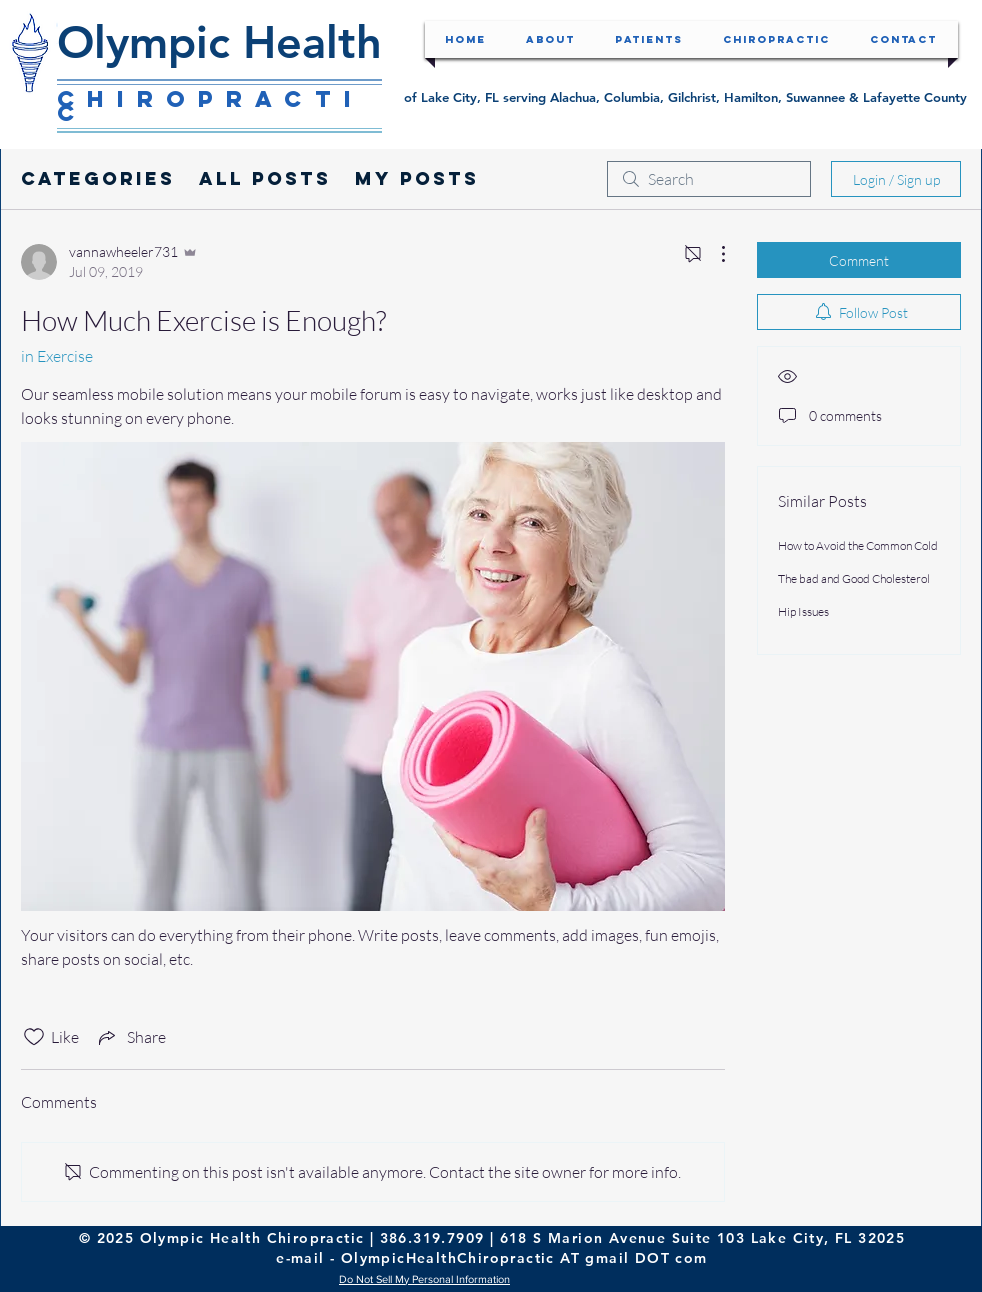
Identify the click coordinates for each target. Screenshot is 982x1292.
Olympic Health (219, 42)
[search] (709, 179)
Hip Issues (803, 611)
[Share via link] (130, 1037)
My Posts (417, 178)
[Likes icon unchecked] (34, 1037)
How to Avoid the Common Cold (858, 545)
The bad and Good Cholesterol (854, 578)
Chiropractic (210, 106)
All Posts (265, 178)
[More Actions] (713, 254)
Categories (98, 178)
